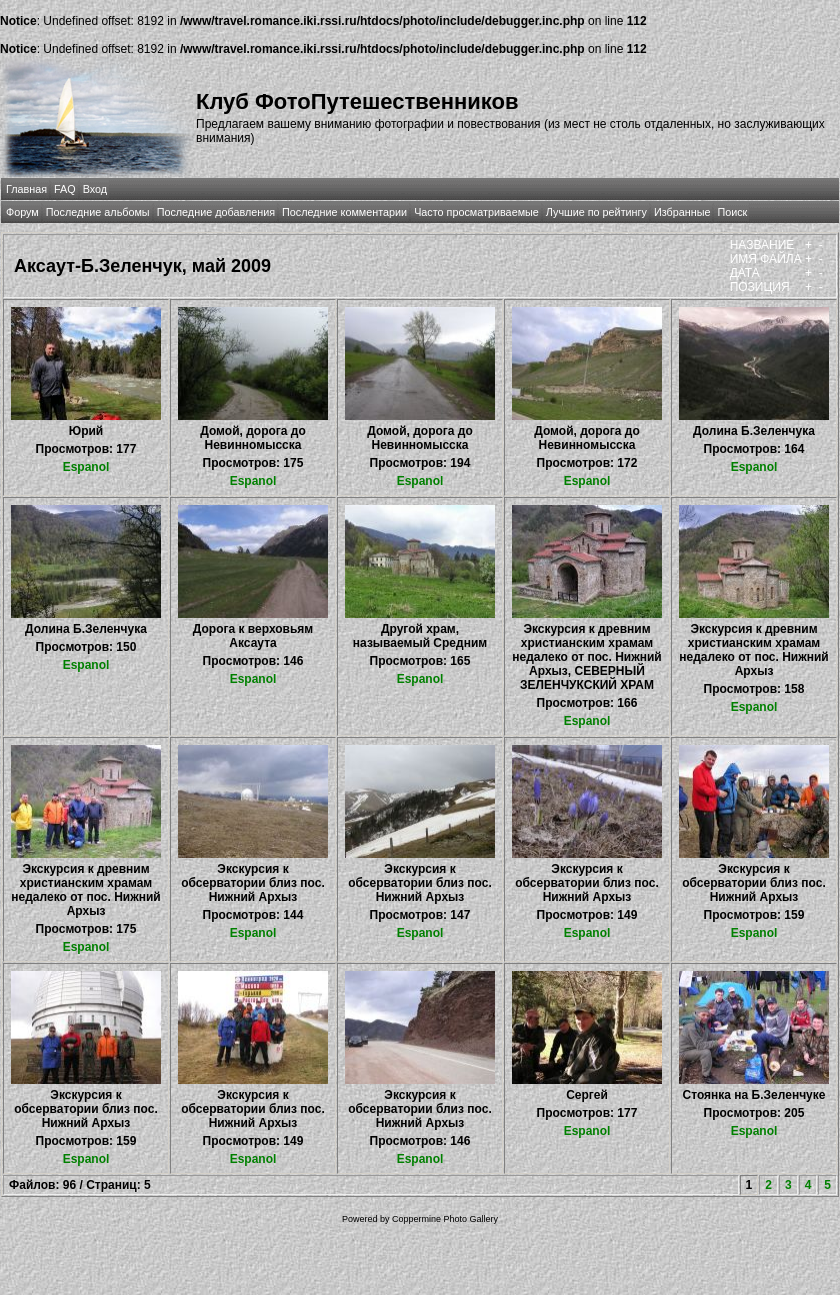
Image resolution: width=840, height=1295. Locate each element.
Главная (26, 189)
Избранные (682, 212)
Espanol (86, 467)
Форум (22, 212)
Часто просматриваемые (476, 212)
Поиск (732, 212)
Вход (95, 189)
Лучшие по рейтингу (596, 212)
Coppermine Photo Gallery (445, 1219)
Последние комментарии (344, 212)
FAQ (65, 189)
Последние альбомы (98, 212)
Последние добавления (216, 212)
